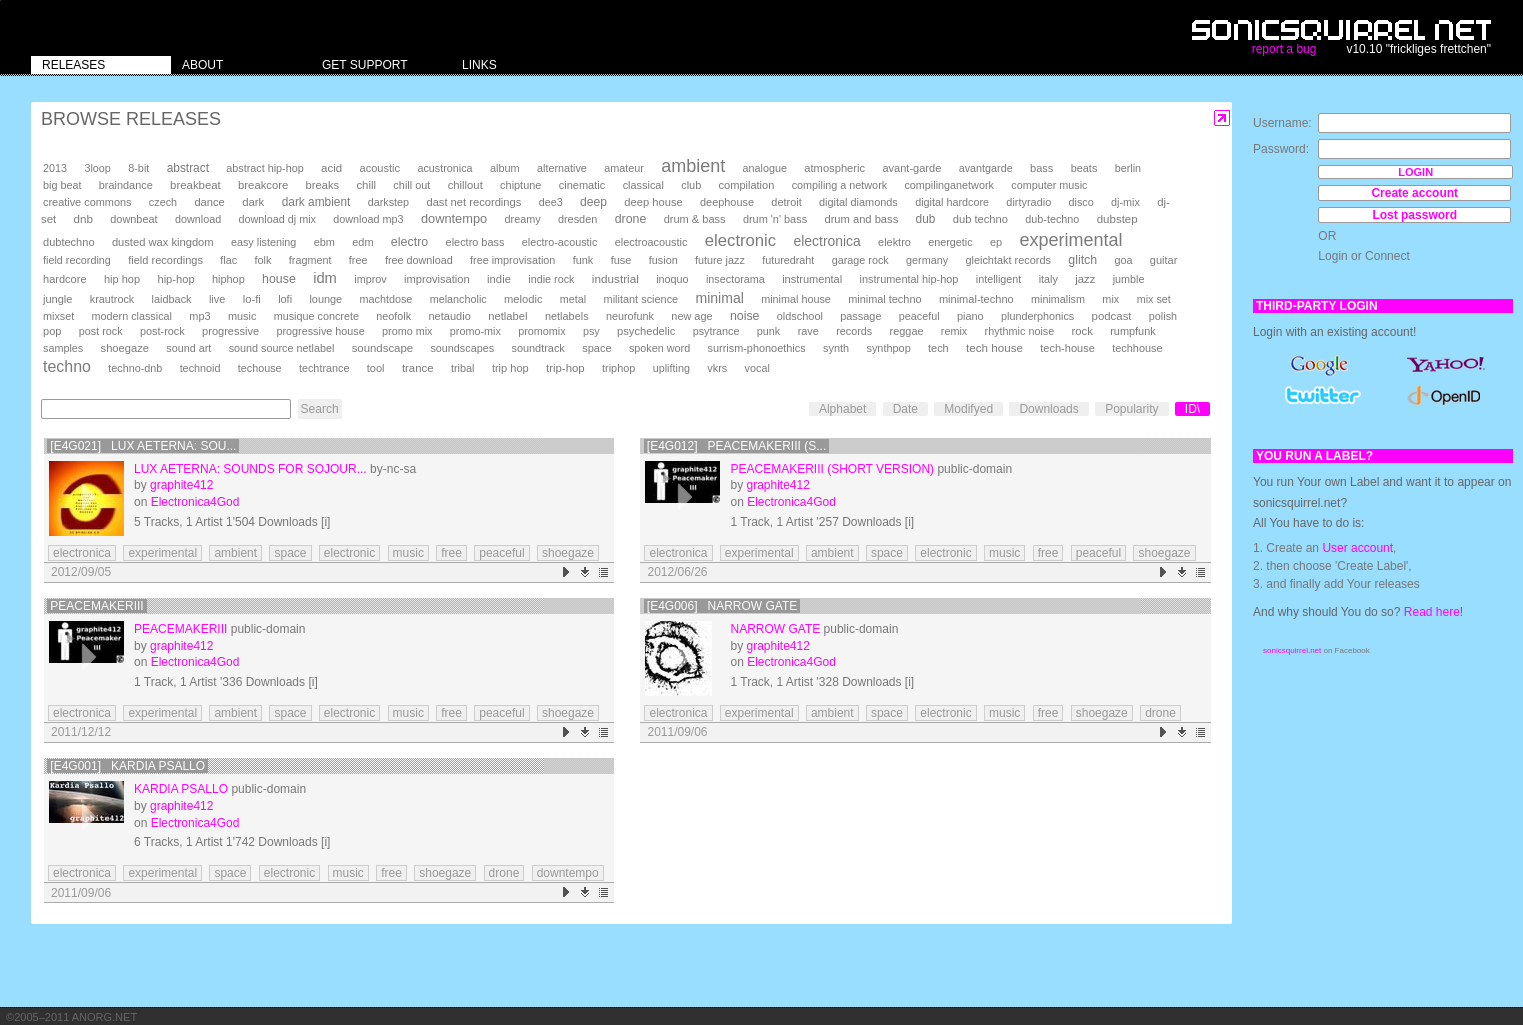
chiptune (520, 185)
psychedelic (646, 331)
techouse (260, 368)
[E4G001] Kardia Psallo (127, 766)
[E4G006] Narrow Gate (722, 606)
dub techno (980, 219)
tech (938, 348)
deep (593, 202)
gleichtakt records (1007, 260)
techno (67, 366)
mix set (1154, 299)
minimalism (1058, 299)
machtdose (386, 299)
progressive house (320, 331)
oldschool (800, 316)
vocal (757, 368)
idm (325, 278)
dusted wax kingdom (163, 242)
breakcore (263, 185)
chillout (465, 185)
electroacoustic (651, 242)
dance (209, 202)
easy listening (263, 242)
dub (926, 219)
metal (573, 299)
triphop (618, 368)
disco (1081, 202)
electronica (827, 241)
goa (1123, 260)
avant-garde (911, 168)
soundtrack (537, 348)
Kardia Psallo (181, 789)
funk (583, 260)
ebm (324, 242)
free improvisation (512, 260)
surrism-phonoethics (756, 348)
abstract (188, 168)
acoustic (380, 168)
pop (52, 331)
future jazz (720, 260)
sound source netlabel (282, 348)
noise (745, 316)
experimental (1070, 240)
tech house (994, 347)
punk (768, 331)
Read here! (1433, 612)
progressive (230, 331)
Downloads (1048, 409)
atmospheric (834, 168)
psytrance (716, 331)
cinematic (582, 185)
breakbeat (195, 185)
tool (376, 368)
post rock (101, 331)
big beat (62, 185)
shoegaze (125, 348)
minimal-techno (976, 299)
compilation (747, 185)
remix (954, 331)
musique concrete (316, 316)
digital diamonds (858, 202)
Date (905, 409)
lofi (285, 299)
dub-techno (1052, 219)
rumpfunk (1132, 331)
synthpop (888, 348)
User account (1357, 548)
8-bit (138, 168)
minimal (720, 298)
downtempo (454, 218)
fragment (310, 260)
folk (262, 260)
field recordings (165, 260)
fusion (663, 260)
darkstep (388, 202)
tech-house (1067, 348)
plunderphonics (1037, 316)
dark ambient (316, 202)
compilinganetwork (948, 185)
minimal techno (884, 299)
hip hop (122, 279)
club (691, 185)
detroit (786, 202)
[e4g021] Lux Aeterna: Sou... (143, 446)
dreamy (523, 219)
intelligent (999, 279)
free (358, 260)
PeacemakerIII (96, 606)
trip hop (510, 368)
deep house (653, 202)
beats (1084, 168)
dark (253, 202)
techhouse (1137, 348)
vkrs (717, 368)
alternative (562, 168)
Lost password (1414, 215)
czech (163, 202)
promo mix (407, 331)
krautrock (112, 299)
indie (499, 279)
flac (228, 260)
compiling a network (839, 185)
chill (366, 185)
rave (808, 331)
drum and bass (861, 219)
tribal (463, 368)
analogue (765, 168)
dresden (577, 219)
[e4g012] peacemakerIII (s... (736, 446)
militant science (641, 299)
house (279, 279)
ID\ (1192, 409)
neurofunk (630, 316)
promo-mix (475, 331)
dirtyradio (1028, 202)
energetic (950, 242)
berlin (1128, 168)
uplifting (671, 368)
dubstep (1117, 219)
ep (996, 242)
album (505, 168)
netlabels (567, 316)
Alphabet (842, 409)
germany (927, 260)
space (596, 348)
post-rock (162, 331)
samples (63, 348)
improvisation (437, 279)
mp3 (199, 316)
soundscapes (462, 348)
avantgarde (986, 168)
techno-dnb (135, 368)
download (198, 219)
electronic (740, 240)
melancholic (458, 299)
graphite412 (181, 485)
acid (331, 168)
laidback (172, 299)
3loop (97, 168)
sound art (188, 348)
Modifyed (968, 409)
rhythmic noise (1020, 331)
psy (591, 331)
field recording (77, 260)
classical (643, 185)
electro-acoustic (560, 242)
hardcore (65, 279)
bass (1041, 168)
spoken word (659, 348)
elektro (894, 242)
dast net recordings (473, 202)
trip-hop (565, 368)
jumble (1129, 279)
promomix (541, 331)
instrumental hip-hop (909, 279)
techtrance (324, 368)
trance (418, 368)
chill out (411, 185)
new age (691, 316)
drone (631, 219)
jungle (57, 299)
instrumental (812, 279)
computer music (1049, 185)
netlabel (507, 316)
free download (419, 260)
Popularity (1131, 409)
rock (1082, 331)
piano (970, 316)
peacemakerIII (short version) (832, 469)
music (242, 316)
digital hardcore (952, 202)
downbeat (133, 219)
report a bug (1284, 49)
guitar (1164, 260)
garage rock (860, 260)
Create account (1414, 193)
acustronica (444, 168)
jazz (1085, 279)
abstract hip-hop (264, 168)
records (854, 331)
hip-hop (175, 279)
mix (1110, 299)
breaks (323, 185)
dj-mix (1125, 202)
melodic (523, 299)
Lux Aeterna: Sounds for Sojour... (250, 469)
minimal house (796, 299)
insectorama (735, 279)
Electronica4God (195, 502)
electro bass (475, 242)
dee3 (551, 202)
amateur (624, 168)
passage (860, 316)
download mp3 (368, 219)
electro (409, 242)
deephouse (727, 202)
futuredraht (788, 260)
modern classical (132, 316)
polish (1163, 316)
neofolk (393, 316)
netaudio (449, 316)
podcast (1112, 316)
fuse (621, 260)
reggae (907, 331)
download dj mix (277, 219)
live (217, 299)
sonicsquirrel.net (1292, 650)
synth (836, 348)
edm (362, 242)
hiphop (228, 279)
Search (320, 409)
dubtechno (69, 242)
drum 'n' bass (775, 219)
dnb (83, 218)
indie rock (551, 279)
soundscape (382, 348)
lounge (325, 299)
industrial (615, 278)
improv (370, 279)
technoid (200, 368)
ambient (693, 166)
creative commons (87, 202)
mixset (58, 316)
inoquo (672, 279)
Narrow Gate (775, 629)
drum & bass (695, 219)
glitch (1082, 260)
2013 (55, 168)
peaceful (919, 316)
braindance (126, 185)
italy (1048, 279)
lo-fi (252, 299)
